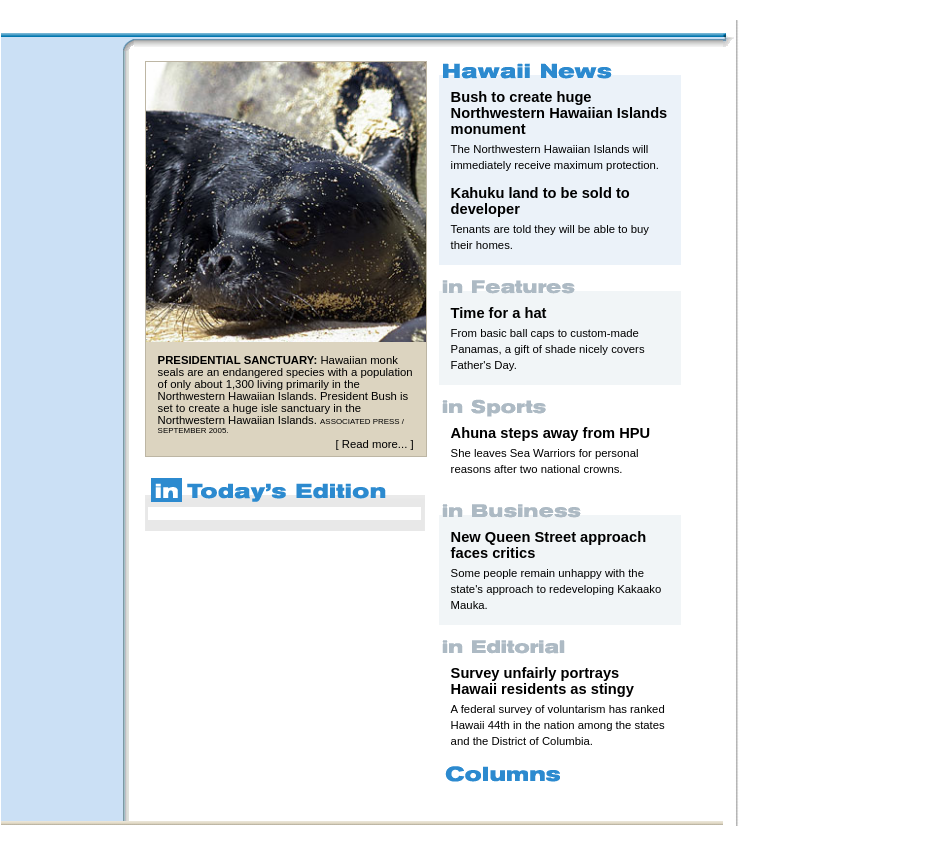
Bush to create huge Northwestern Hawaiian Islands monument (559, 113)
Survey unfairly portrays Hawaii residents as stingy (542, 681)
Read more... (374, 444)
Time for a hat (499, 313)
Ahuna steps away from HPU (551, 433)
